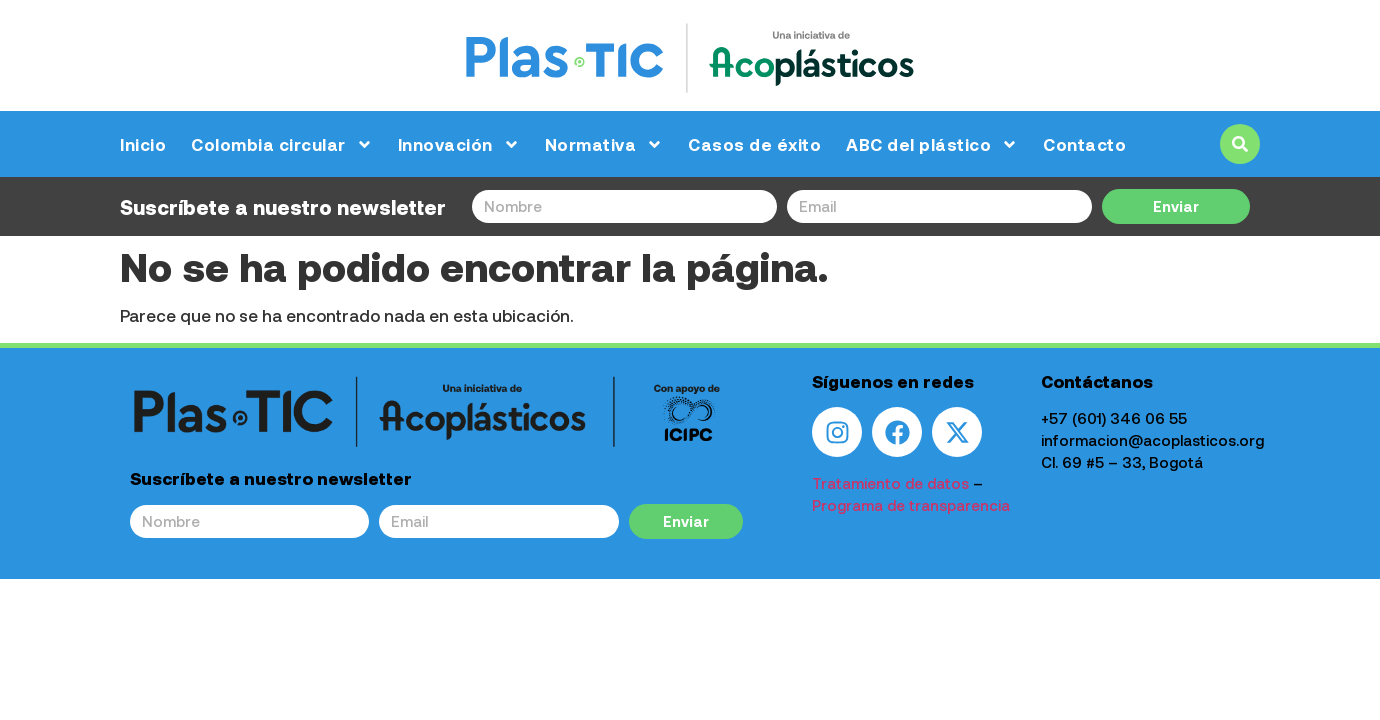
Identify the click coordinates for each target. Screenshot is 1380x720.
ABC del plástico (932, 144)
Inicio (143, 144)
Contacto (1084, 144)
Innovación (459, 144)
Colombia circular (282, 144)
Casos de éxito (754, 144)
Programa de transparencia (911, 505)
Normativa (604, 144)
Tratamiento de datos (890, 483)
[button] (1240, 144)
